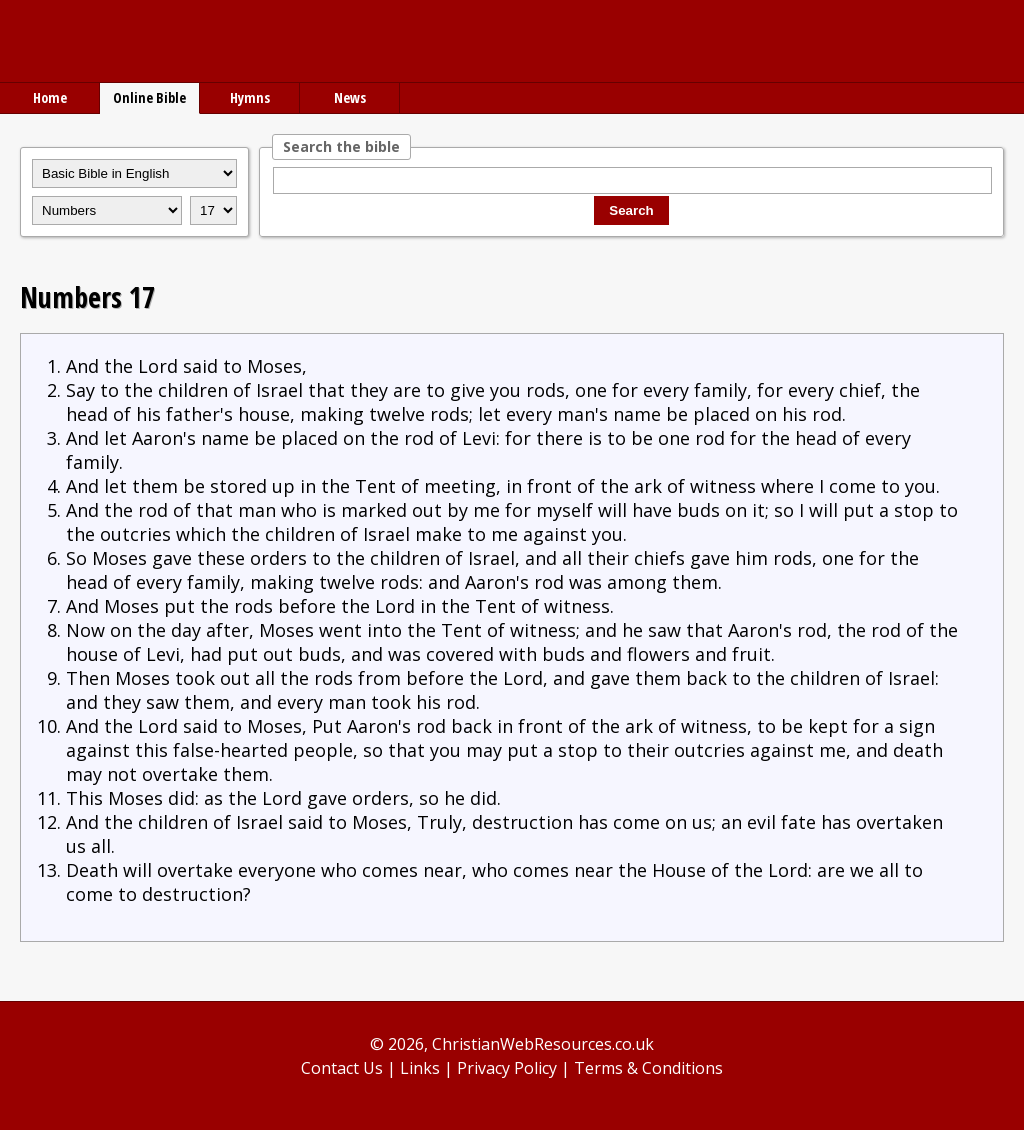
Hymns (250, 97)
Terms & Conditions (648, 1068)
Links (420, 1068)
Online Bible (149, 97)
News (350, 97)
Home (50, 97)
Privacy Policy (507, 1068)
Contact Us (342, 1068)
